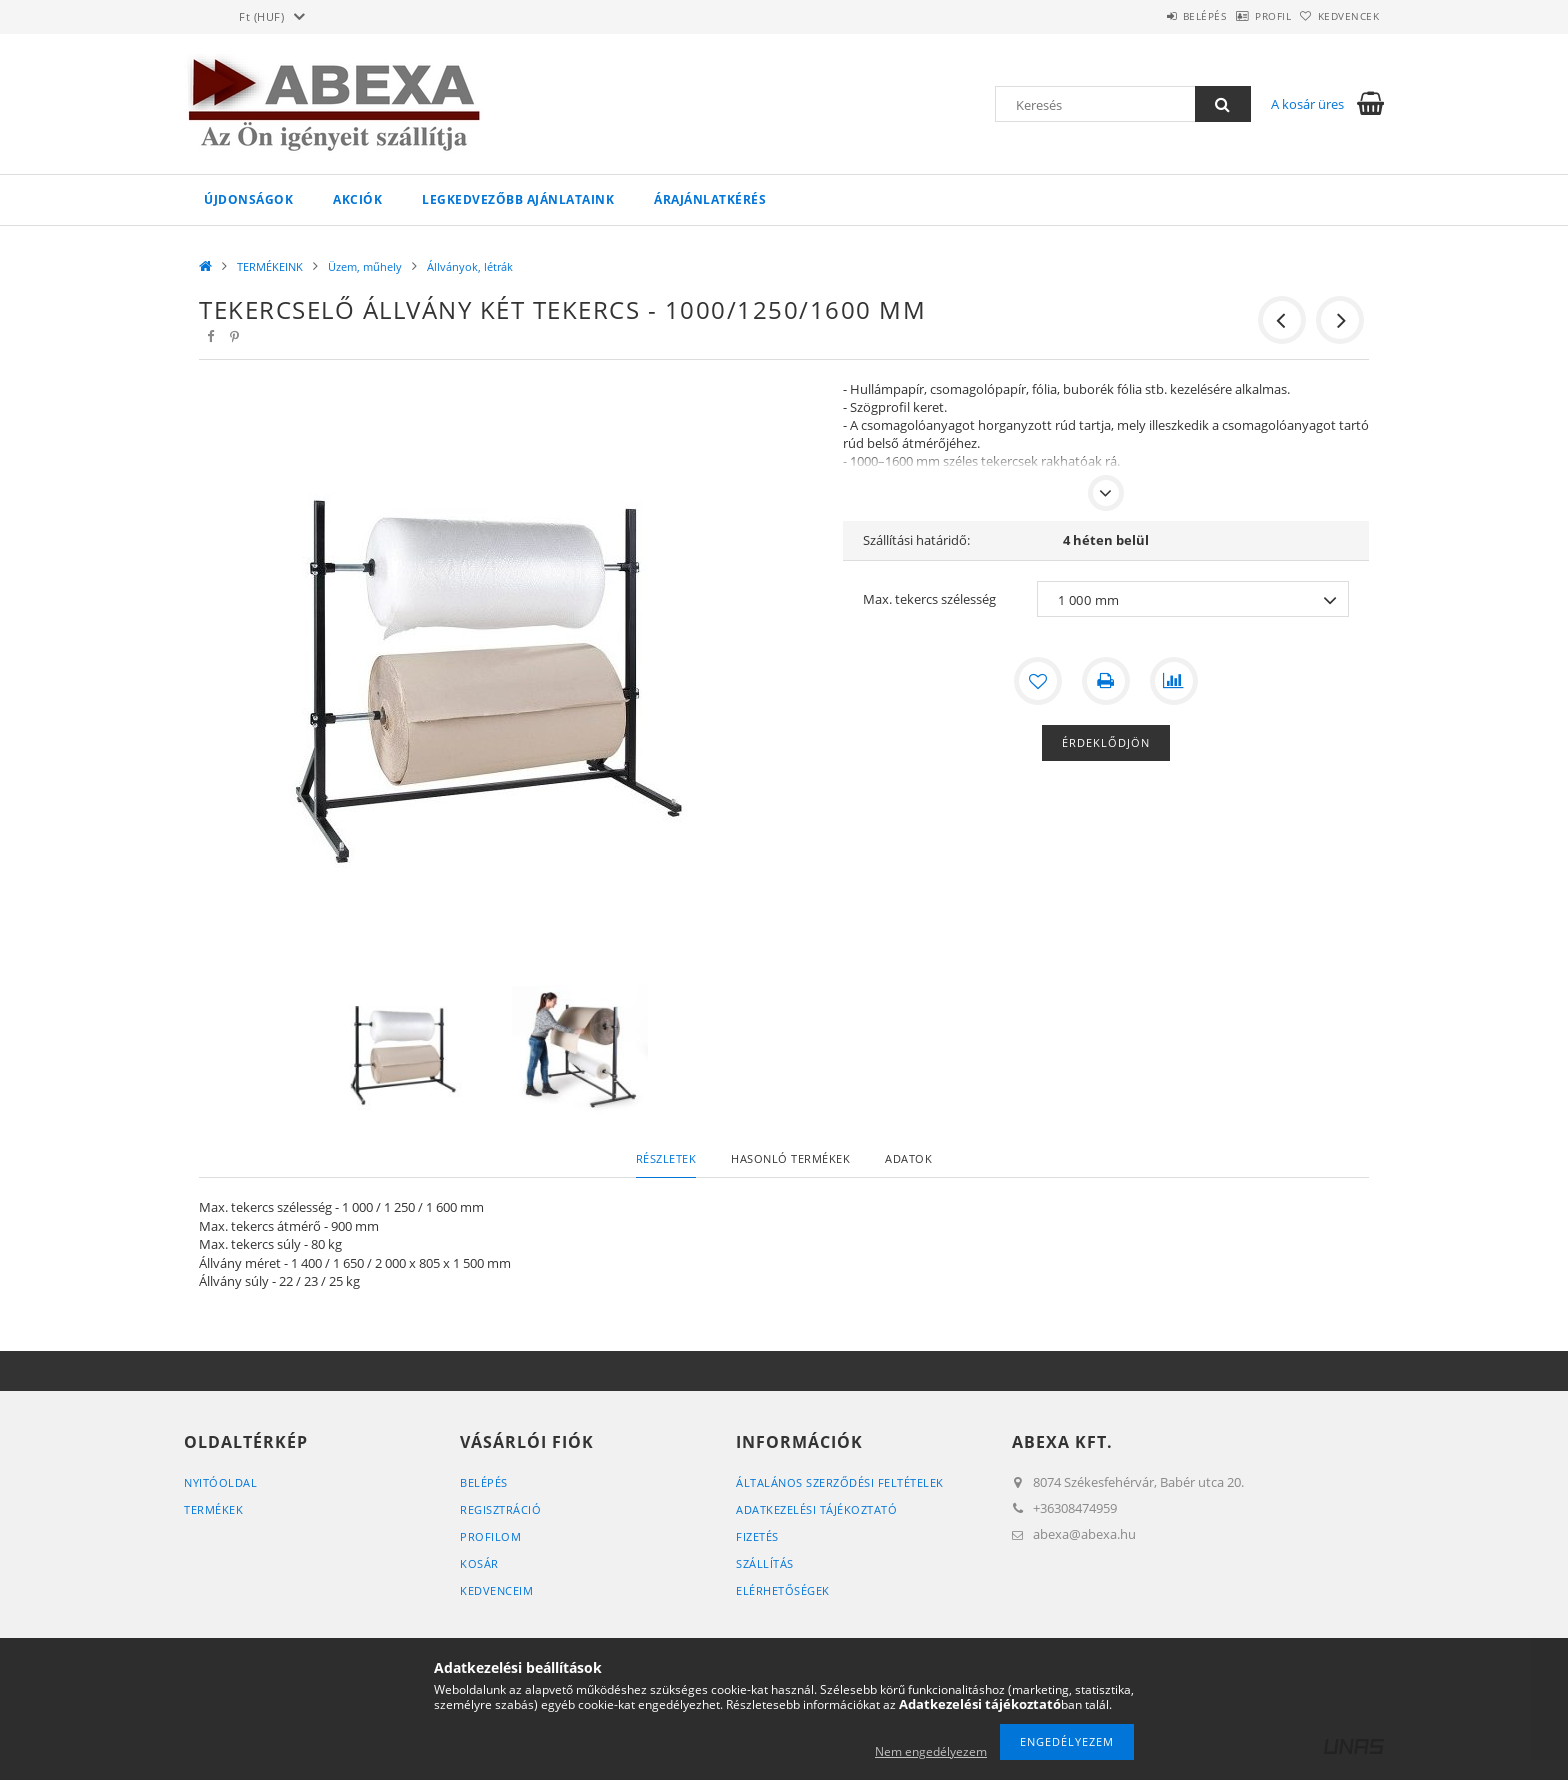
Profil (1242, 16)
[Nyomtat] (1106, 681)
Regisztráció (500, 1509)
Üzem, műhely (365, 266)
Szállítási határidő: (916, 540)
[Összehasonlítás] (1174, 681)
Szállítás (765, 1563)
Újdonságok (248, 199)
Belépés (1153, 16)
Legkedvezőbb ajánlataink (518, 199)
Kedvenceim (496, 1590)
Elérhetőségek (783, 1590)
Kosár (479, 1563)
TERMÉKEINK (270, 266)
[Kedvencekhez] (1038, 681)
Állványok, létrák (470, 266)
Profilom (490, 1536)
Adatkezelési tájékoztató (816, 1509)
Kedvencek (1339, 16)
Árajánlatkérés (710, 199)
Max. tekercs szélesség (929, 599)
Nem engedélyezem (931, 1751)
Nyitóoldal (220, 1482)
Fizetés (757, 1536)
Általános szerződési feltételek (840, 1482)
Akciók (357, 199)
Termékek (213, 1509)
